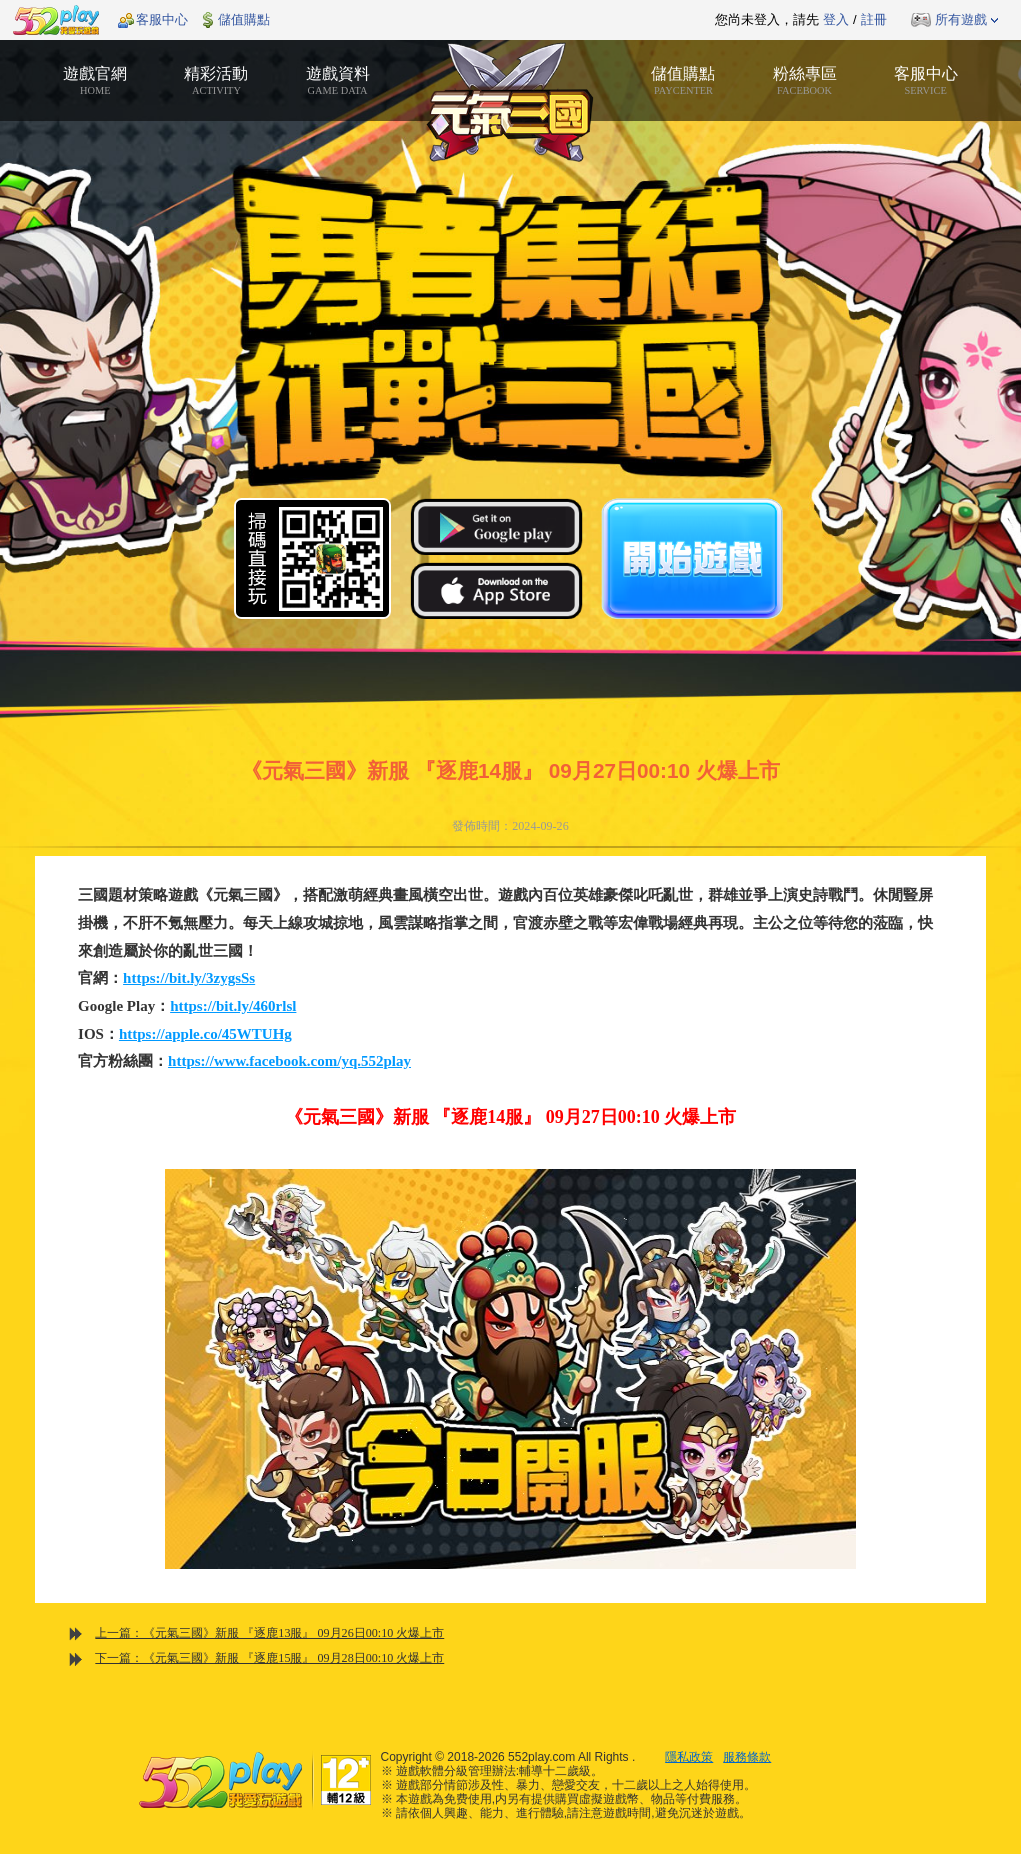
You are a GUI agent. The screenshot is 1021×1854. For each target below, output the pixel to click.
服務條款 (747, 1757)
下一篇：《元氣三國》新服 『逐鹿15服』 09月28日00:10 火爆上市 (269, 1658)
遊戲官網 (95, 81)
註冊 (874, 19)
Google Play (496, 526)
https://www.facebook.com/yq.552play (289, 1061)
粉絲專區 (804, 81)
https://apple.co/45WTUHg (205, 1034)
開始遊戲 (692, 558)
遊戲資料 (337, 81)
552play (56, 20)
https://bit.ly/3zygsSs (189, 978)
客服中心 (162, 19)
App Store (496, 590)
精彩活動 (216, 81)
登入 (836, 19)
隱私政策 (689, 1757)
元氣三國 (510, 102)
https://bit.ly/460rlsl (233, 1006)
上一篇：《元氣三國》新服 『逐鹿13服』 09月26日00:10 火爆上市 (269, 1633)
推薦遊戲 (461, 20)
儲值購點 (244, 19)
